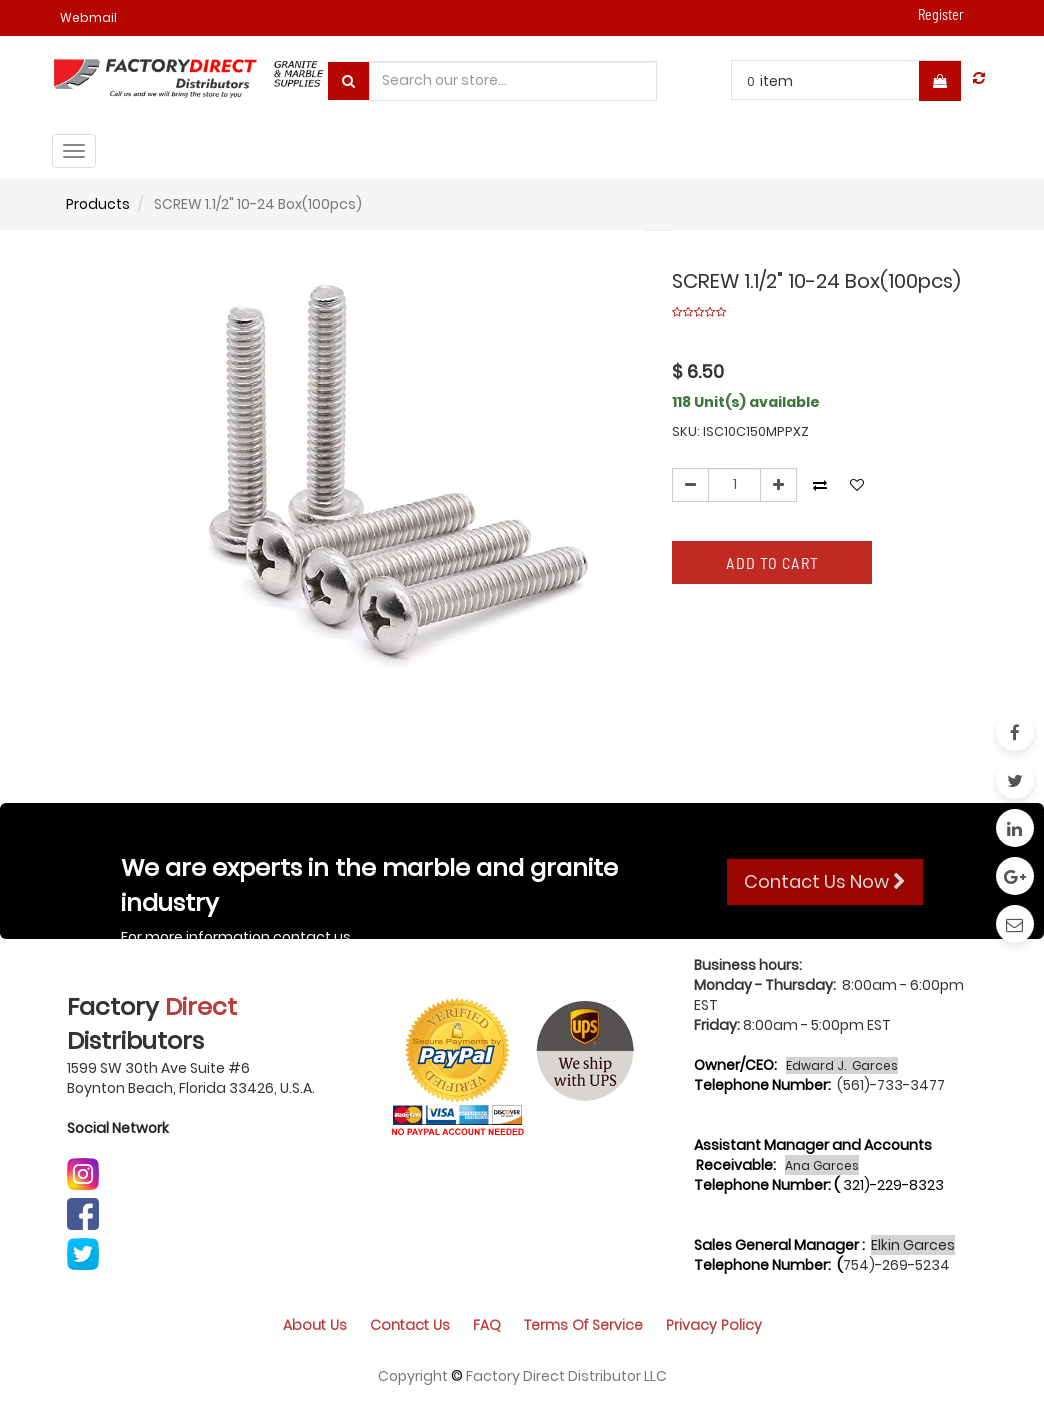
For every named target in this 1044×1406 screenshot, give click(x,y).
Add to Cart (772, 562)
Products (98, 204)
